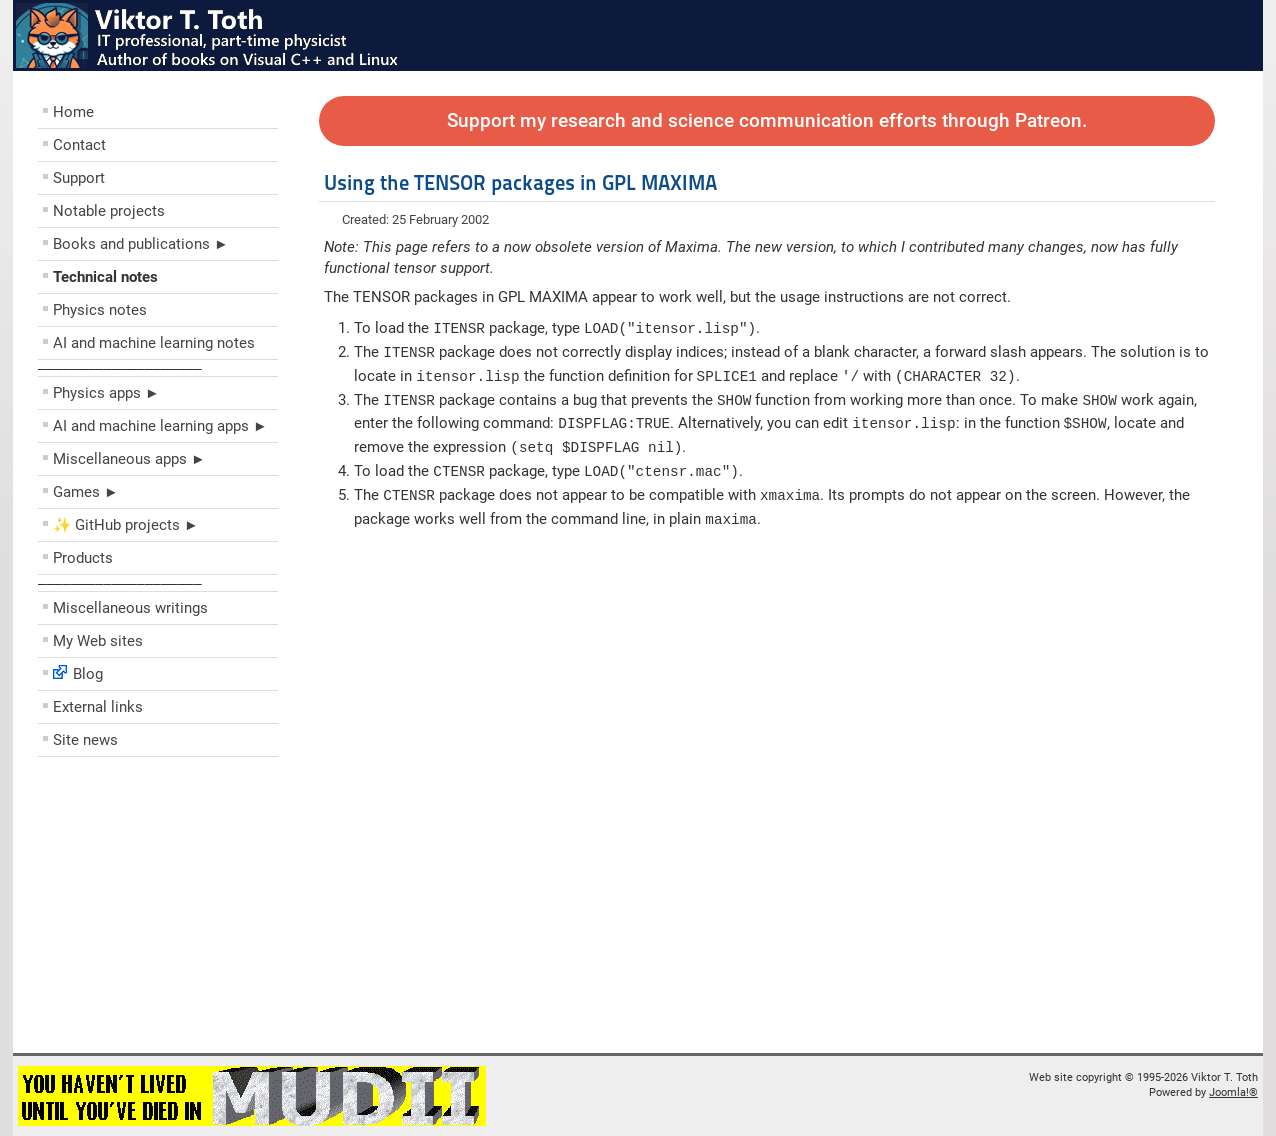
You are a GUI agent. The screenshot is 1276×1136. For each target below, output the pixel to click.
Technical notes (105, 277)
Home (73, 112)
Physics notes (100, 310)
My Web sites (98, 641)
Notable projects (109, 211)
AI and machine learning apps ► (160, 426)
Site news (85, 740)
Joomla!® (1233, 1092)
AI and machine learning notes (154, 343)
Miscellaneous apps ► (129, 459)
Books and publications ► (141, 244)
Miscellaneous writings (130, 608)
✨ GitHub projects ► (126, 525)
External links (98, 707)
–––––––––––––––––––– (120, 368)
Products (83, 558)
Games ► (86, 492)
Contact (79, 145)
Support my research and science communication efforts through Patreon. (767, 121)
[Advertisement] (158, 910)
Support (79, 178)
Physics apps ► (106, 393)
